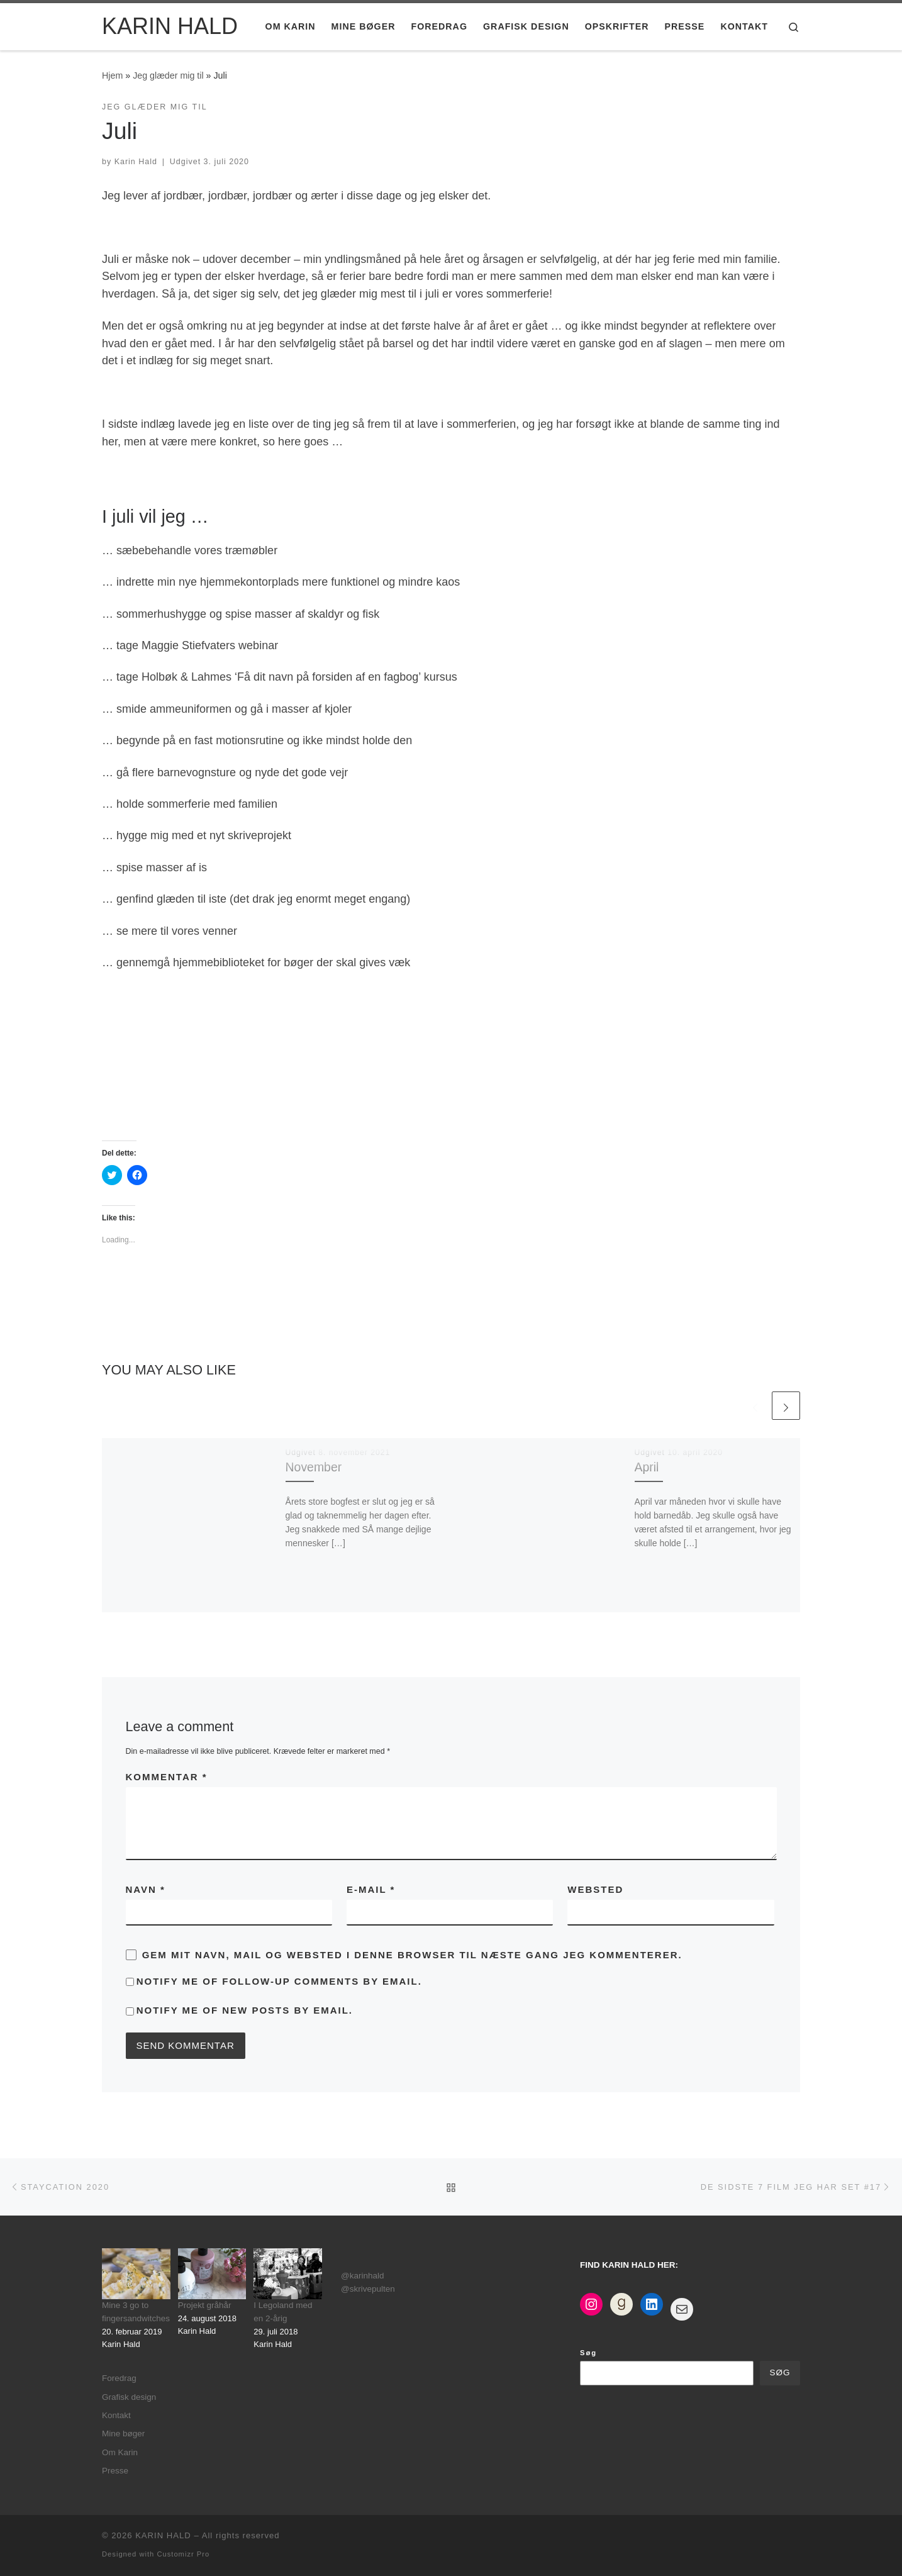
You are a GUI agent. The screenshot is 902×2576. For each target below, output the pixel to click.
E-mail (371, 1889)
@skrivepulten (368, 2289)
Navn (145, 1889)
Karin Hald (135, 161)
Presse (115, 2470)
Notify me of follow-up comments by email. (279, 1981)
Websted (595, 1889)
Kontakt (116, 2415)
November (314, 1467)
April (647, 1467)
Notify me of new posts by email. (244, 2010)
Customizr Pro (183, 2554)
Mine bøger (123, 2433)
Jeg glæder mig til (168, 75)
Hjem (112, 75)
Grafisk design (129, 2397)
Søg (588, 2352)
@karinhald (362, 2275)
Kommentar (167, 1776)
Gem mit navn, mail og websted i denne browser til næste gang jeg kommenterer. (412, 1954)
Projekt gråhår (204, 2305)
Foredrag (119, 2378)
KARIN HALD (163, 2535)
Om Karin (120, 2452)
